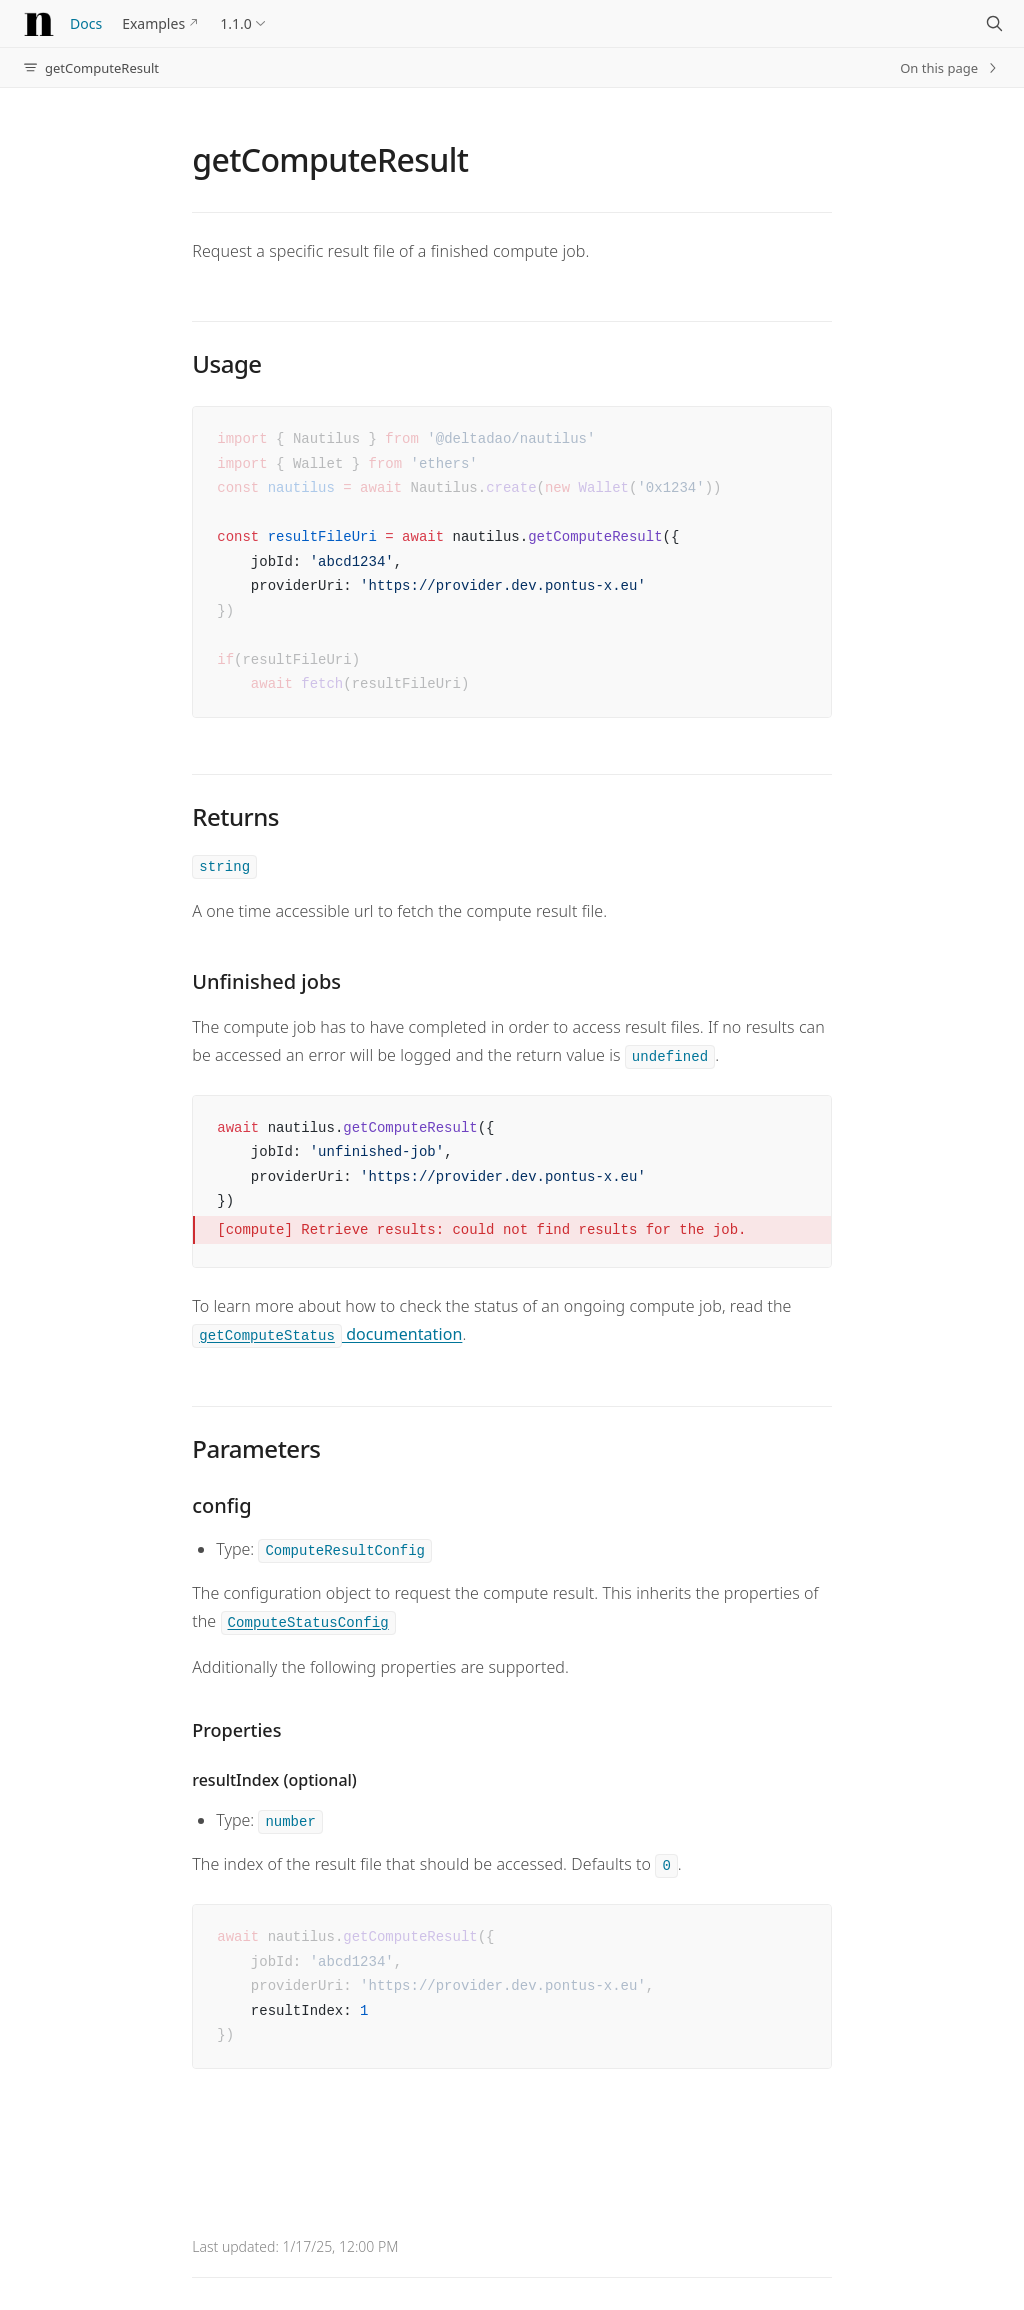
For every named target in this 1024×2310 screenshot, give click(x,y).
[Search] (994, 24)
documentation (327, 1334)
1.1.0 (236, 23)
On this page (950, 68)
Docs (86, 23)
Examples (153, 23)
